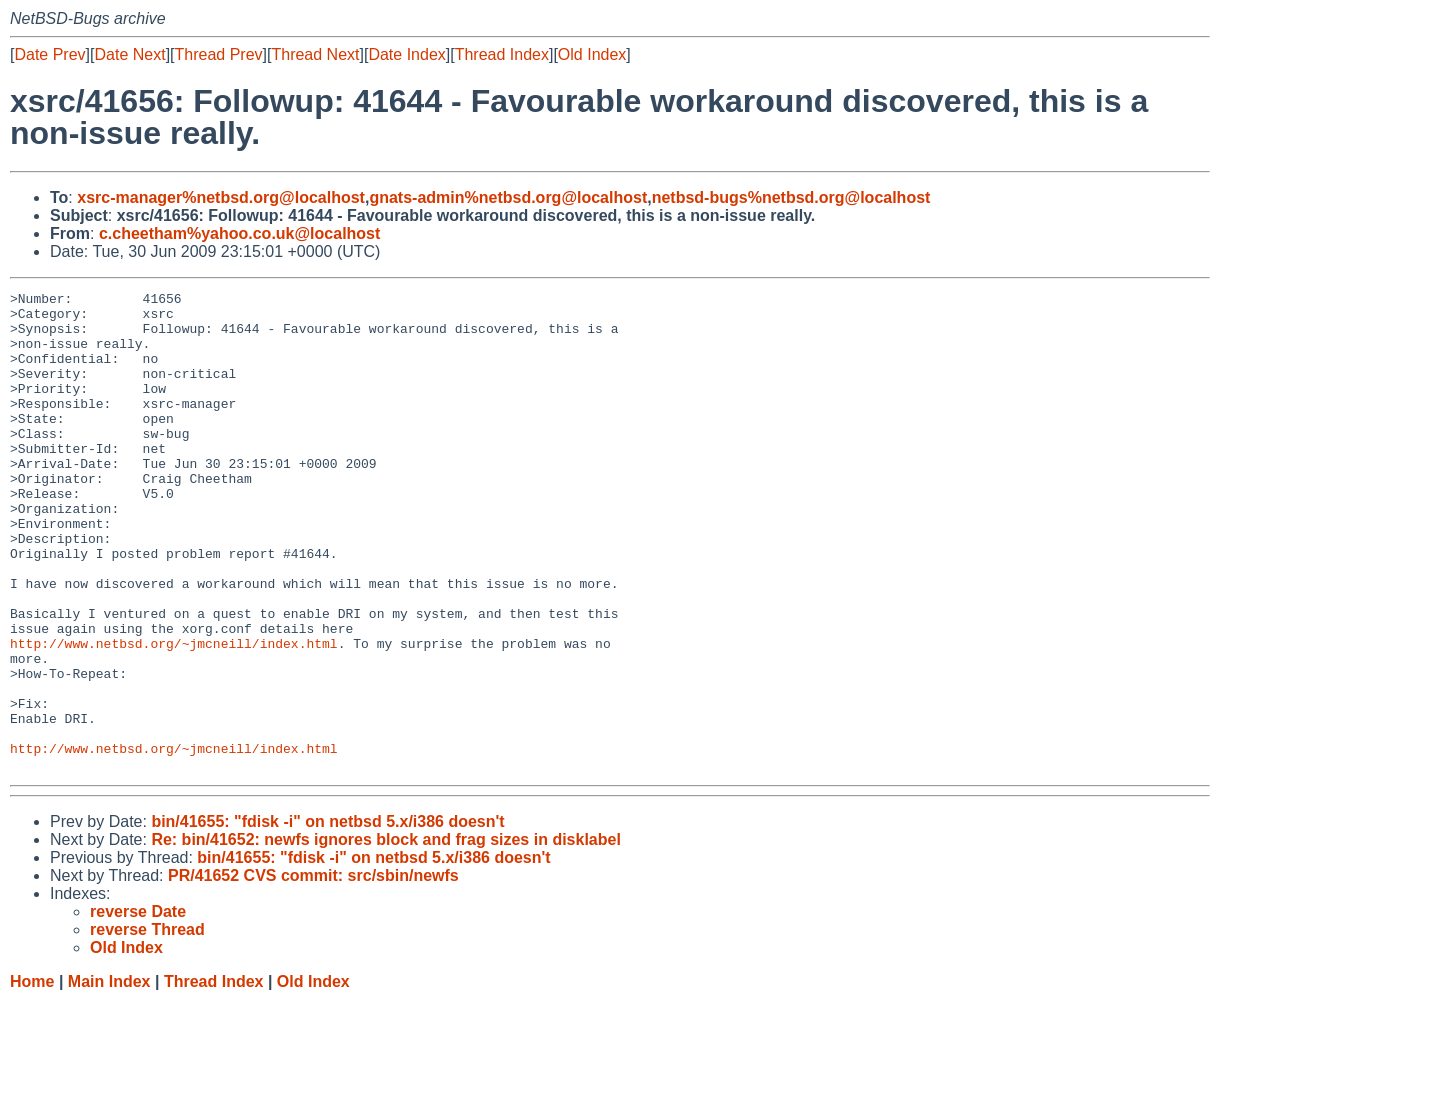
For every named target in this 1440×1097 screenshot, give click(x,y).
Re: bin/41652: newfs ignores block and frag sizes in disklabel (385, 935)
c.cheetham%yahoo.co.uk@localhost (239, 233)
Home (32, 1077)
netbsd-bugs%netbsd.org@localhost (791, 197)
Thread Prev (219, 54)
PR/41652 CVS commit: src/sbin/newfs (313, 971)
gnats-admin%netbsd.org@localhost (508, 197)
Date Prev (49, 54)
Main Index (109, 1077)
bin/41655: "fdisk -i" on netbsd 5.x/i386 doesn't (327, 917)
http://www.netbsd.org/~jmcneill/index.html (174, 715)
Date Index (406, 54)
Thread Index (502, 54)
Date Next (129, 54)
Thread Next (315, 54)
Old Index (592, 54)
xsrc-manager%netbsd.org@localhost (221, 197)
